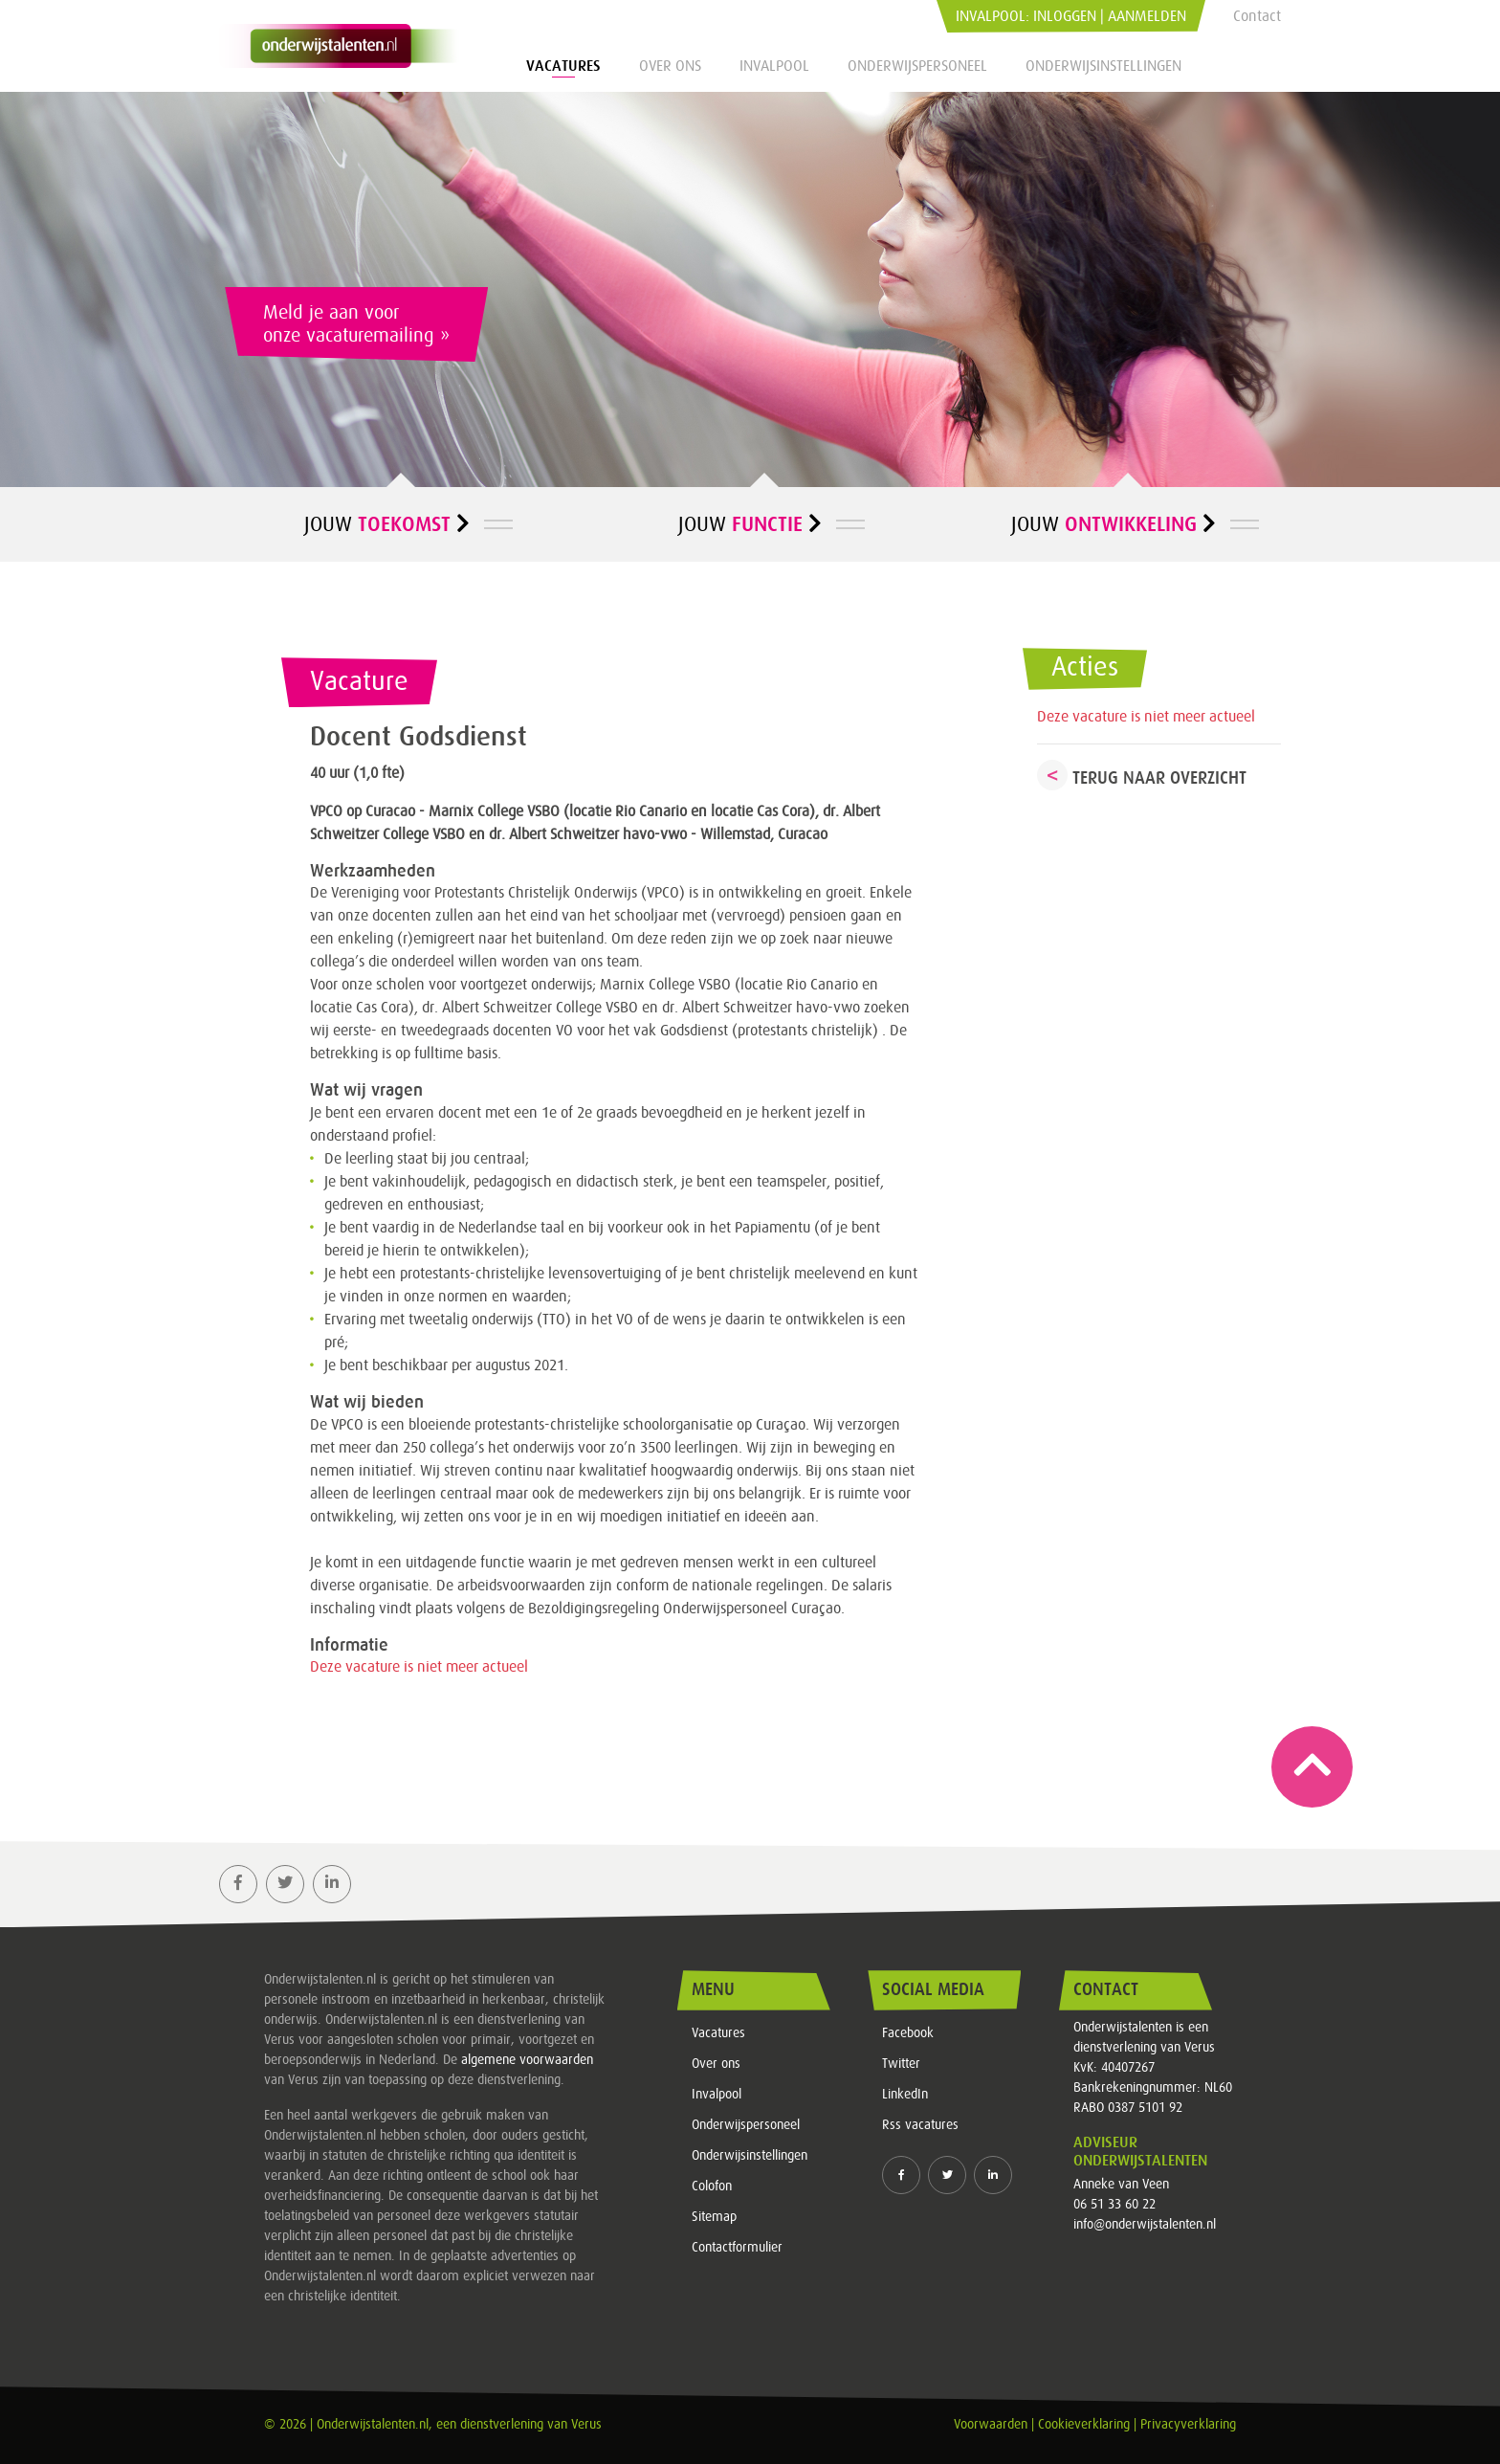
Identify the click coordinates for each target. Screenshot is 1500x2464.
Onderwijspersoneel (917, 66)
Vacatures (563, 66)
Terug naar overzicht (1159, 778)
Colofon (712, 2186)
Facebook (908, 2033)
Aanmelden (1147, 16)
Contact (1257, 16)
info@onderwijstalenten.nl (1144, 2224)
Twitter (901, 2064)
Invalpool (774, 66)
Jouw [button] (387, 524)
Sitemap (714, 2217)
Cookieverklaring (1084, 2424)
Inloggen (1064, 16)
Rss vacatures (920, 2125)
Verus (586, 2424)
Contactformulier (737, 2247)
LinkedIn (905, 2094)
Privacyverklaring (1188, 2424)
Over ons (670, 66)
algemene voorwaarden (527, 2060)
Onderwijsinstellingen (1103, 66)
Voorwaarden (990, 2424)
